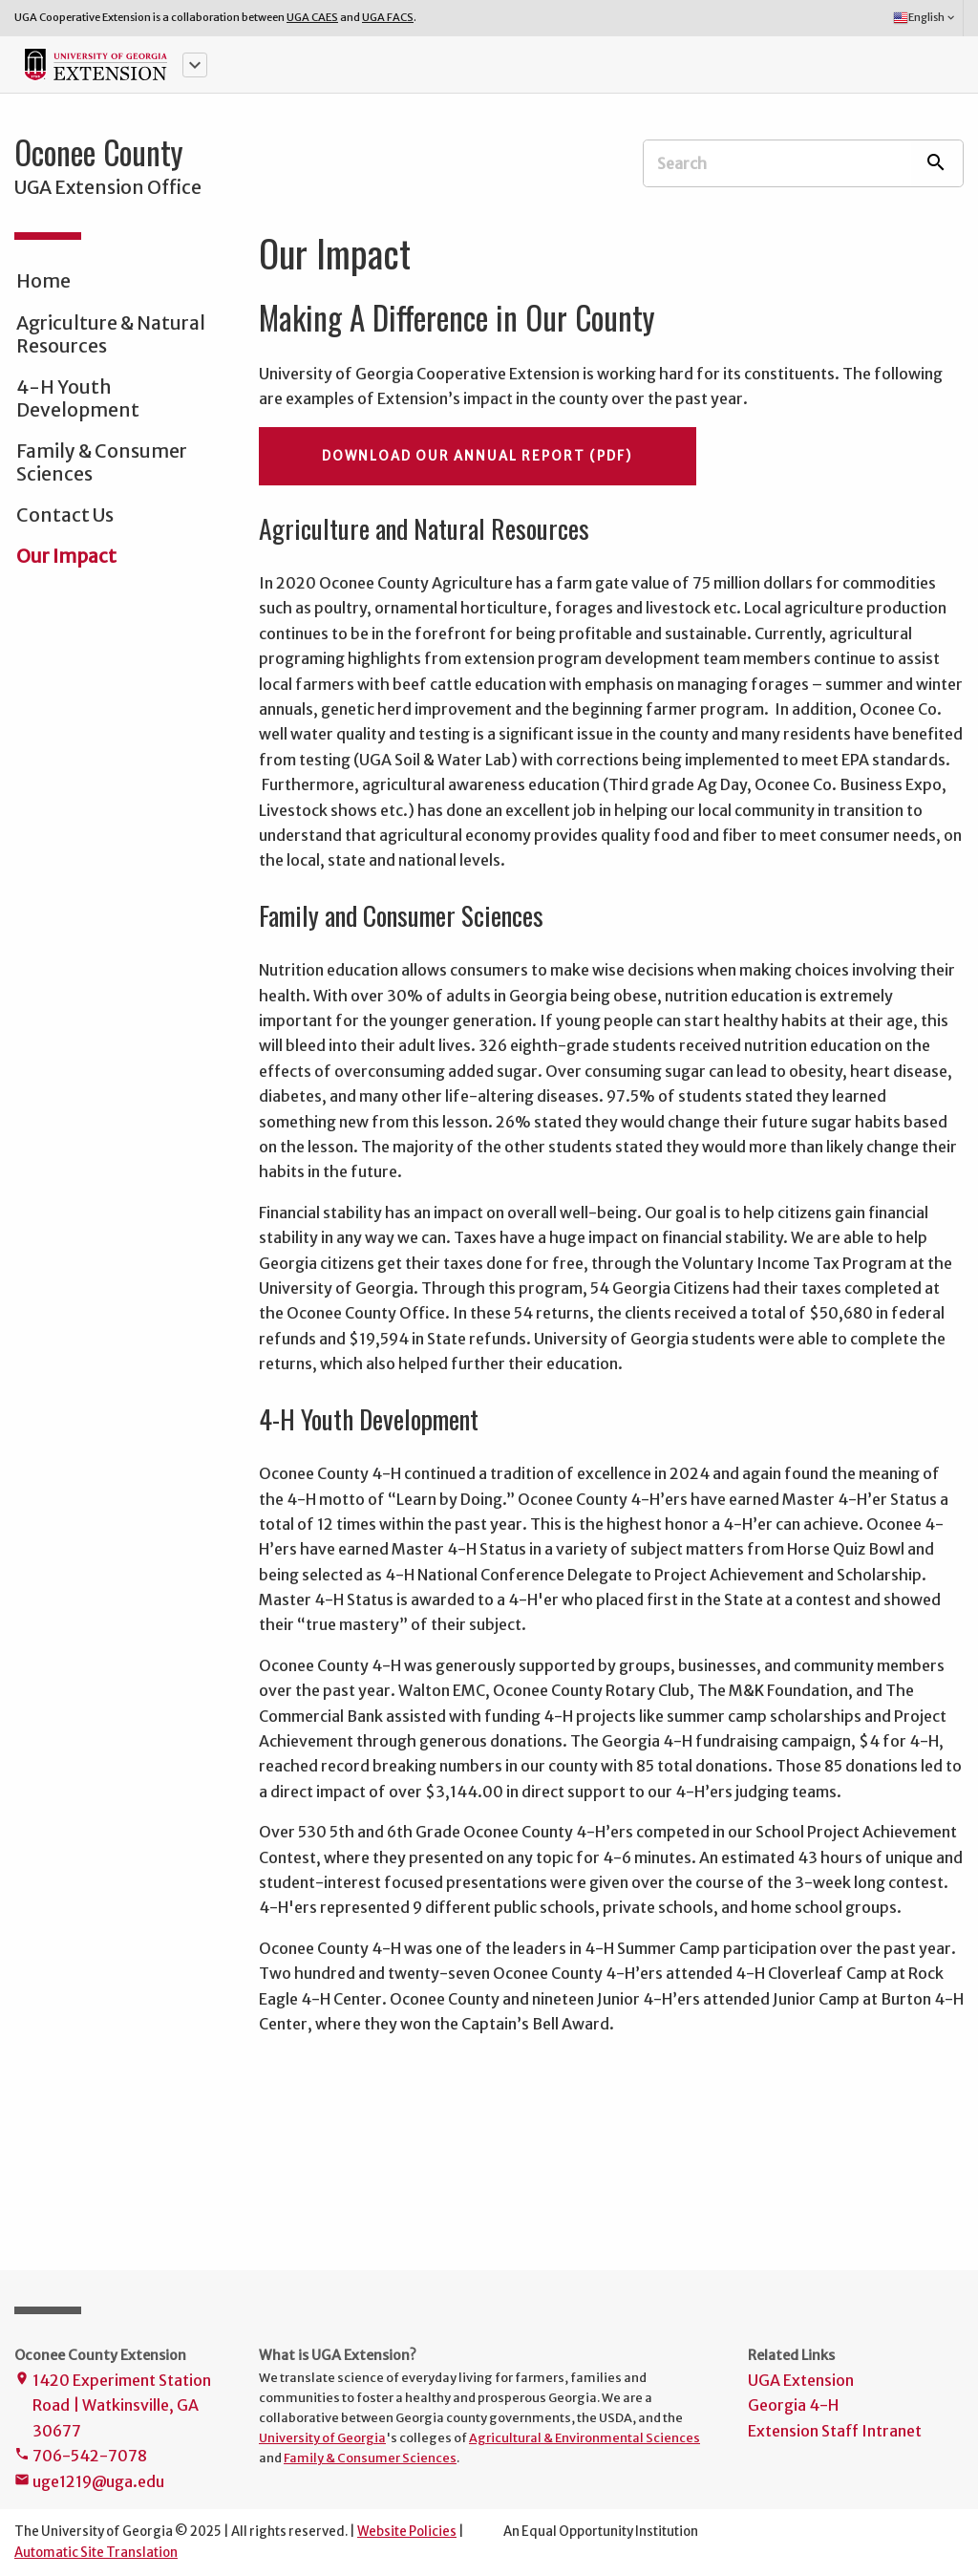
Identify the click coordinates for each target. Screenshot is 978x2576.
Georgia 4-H (793, 2405)
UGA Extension (801, 2380)
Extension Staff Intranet (835, 2430)
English (925, 18)
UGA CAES (312, 17)
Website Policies (407, 2531)
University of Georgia (322, 2437)
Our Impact (66, 556)
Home (43, 280)
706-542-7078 (80, 2457)
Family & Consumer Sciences (101, 462)
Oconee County (98, 152)
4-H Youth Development (77, 398)
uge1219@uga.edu (89, 2483)
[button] (194, 65)
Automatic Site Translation (96, 2552)
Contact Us (65, 515)
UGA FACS (388, 17)
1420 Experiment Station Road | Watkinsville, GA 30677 (112, 2407)
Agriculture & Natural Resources (110, 334)
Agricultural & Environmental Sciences (584, 2437)
